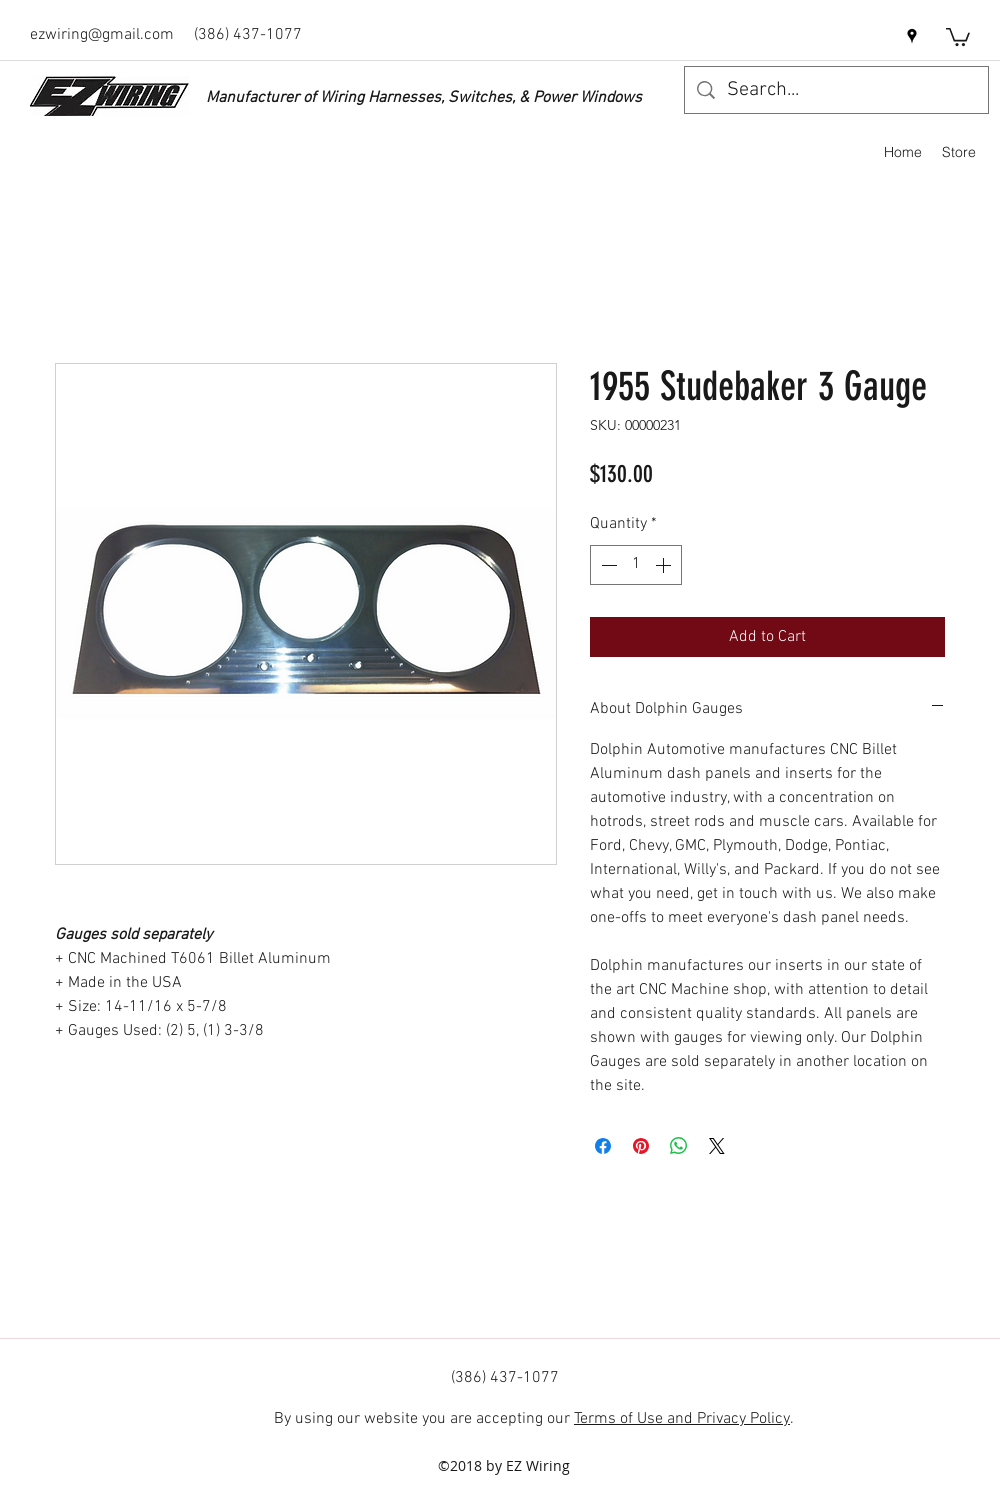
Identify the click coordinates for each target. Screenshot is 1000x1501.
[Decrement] (607, 565)
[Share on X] (717, 1146)
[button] (958, 36)
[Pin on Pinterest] (641, 1146)
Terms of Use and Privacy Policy (682, 1419)
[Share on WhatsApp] (679, 1146)
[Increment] (665, 565)
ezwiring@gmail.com (102, 35)
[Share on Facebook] (603, 1146)
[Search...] (836, 90)
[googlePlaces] (912, 36)
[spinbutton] (636, 565)
